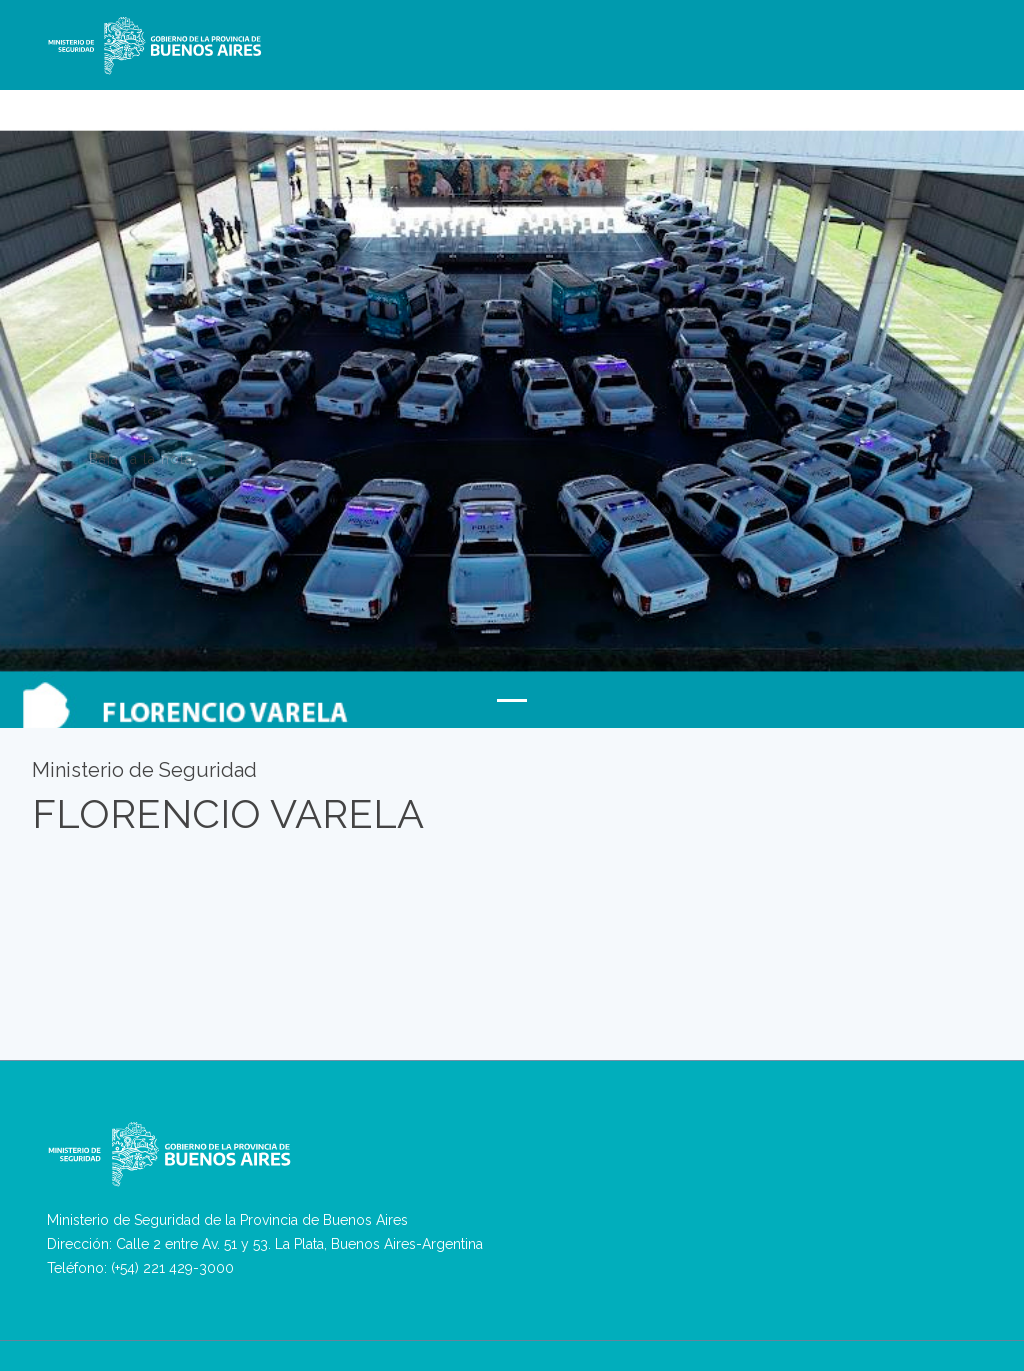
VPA (491, 101)
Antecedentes (926, 101)
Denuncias (382, 101)
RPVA (447, 101)
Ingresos (841, 101)
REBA (534, 101)
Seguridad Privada (622, 101)
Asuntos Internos (747, 101)
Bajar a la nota (141, 463)
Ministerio (286, 101)
